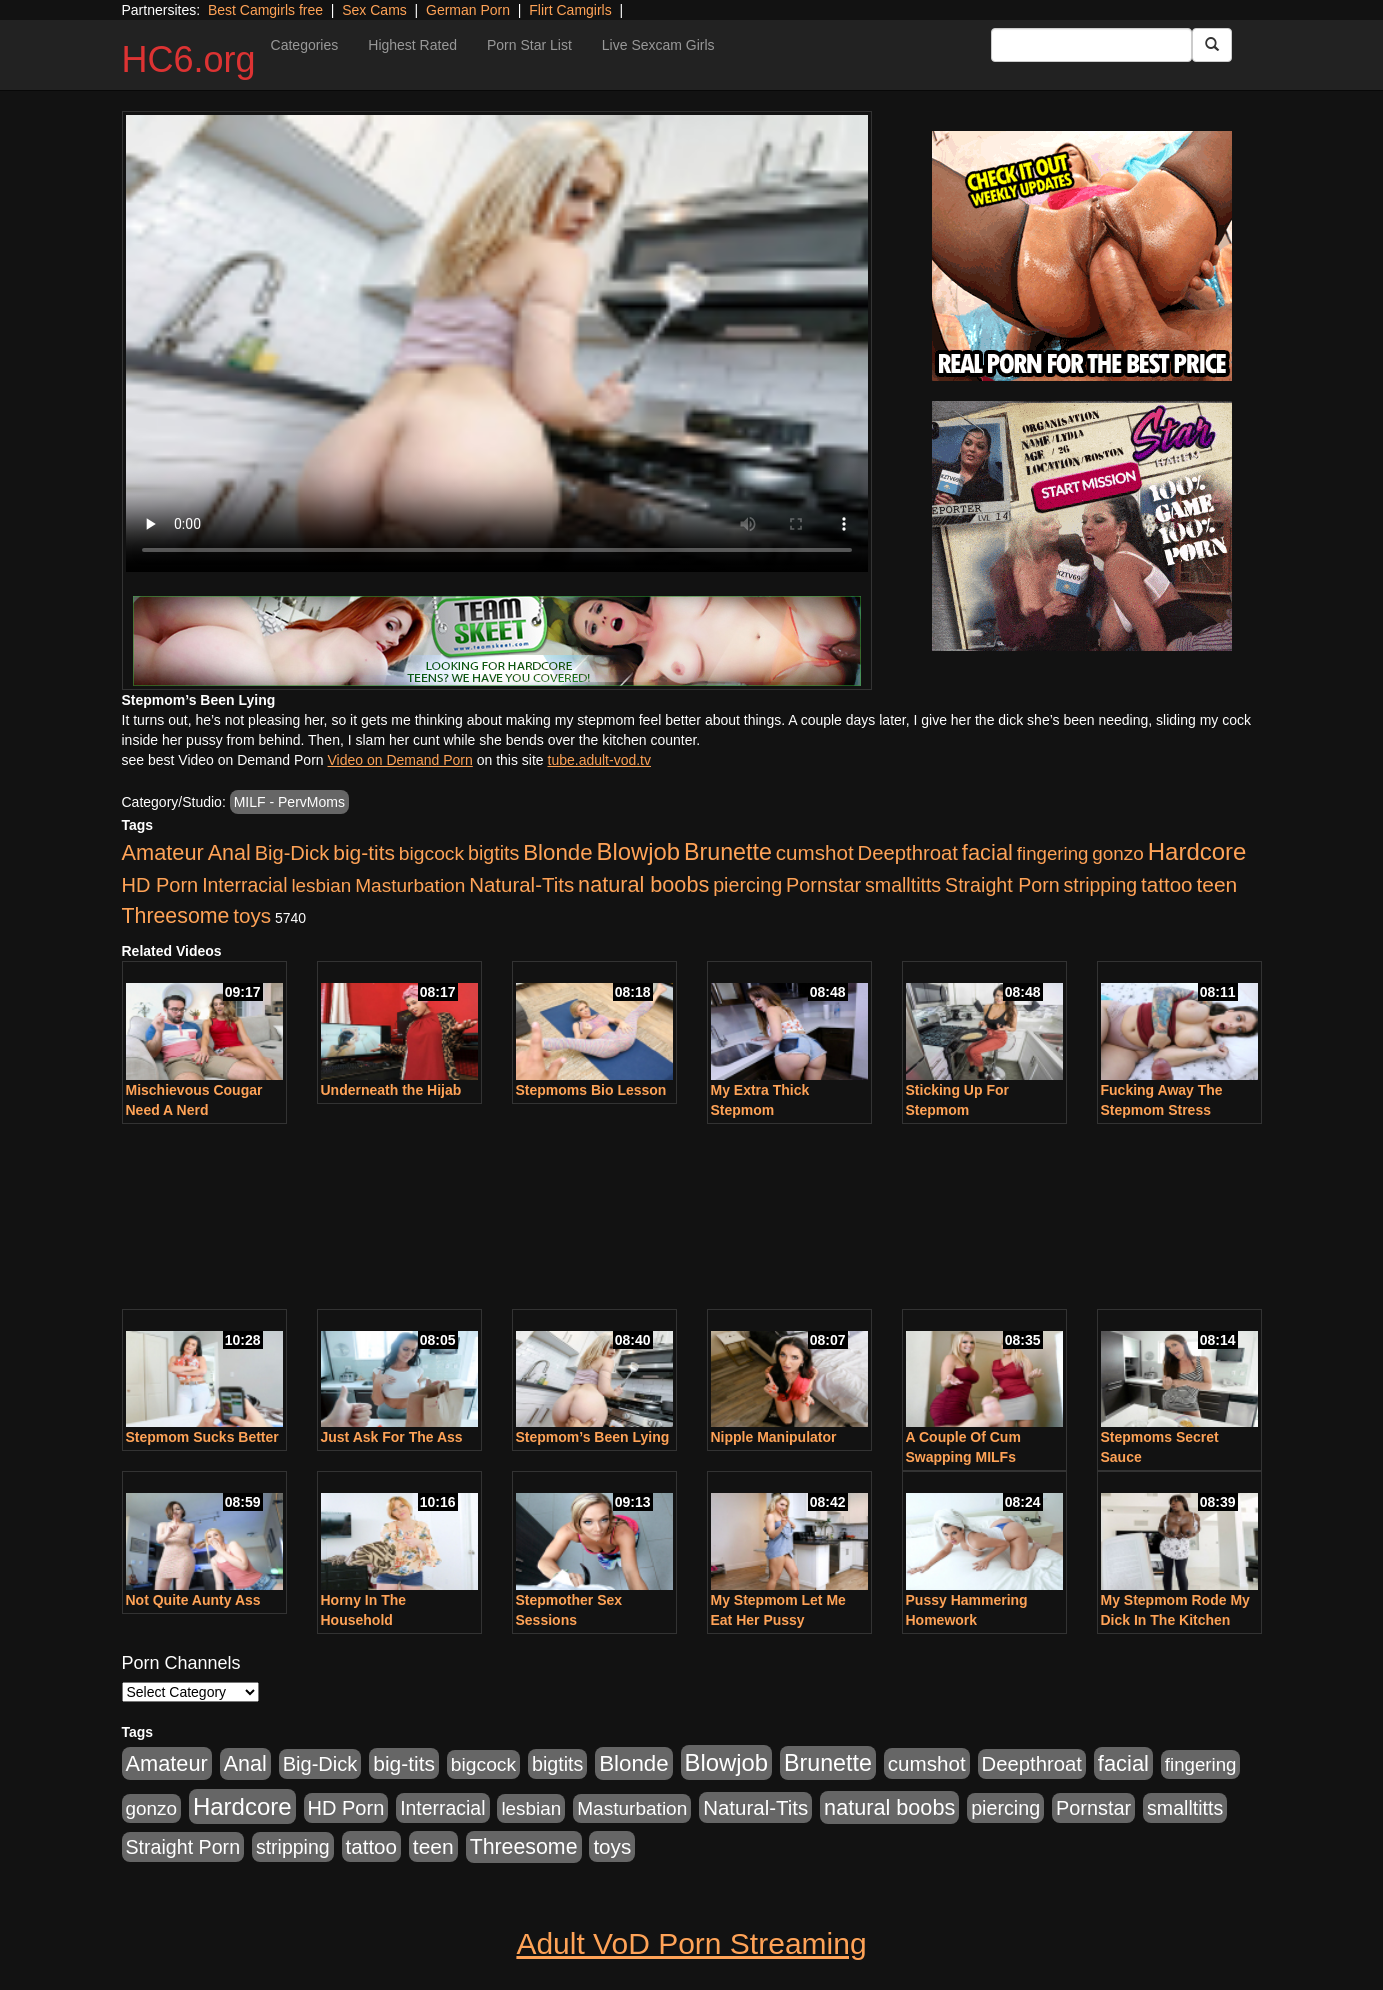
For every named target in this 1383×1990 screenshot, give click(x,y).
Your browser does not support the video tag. (497, 343)
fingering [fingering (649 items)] (1053, 853)
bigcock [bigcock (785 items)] (431, 853)
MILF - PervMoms (289, 802)
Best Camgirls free (265, 10)
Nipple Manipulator (774, 1437)
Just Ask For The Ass (392, 1437)
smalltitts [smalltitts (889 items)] (903, 885)
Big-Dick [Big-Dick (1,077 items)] (292, 853)
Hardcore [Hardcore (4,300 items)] (1197, 851)
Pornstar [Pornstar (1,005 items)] (823, 885)
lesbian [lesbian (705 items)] (321, 885)
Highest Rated (412, 45)
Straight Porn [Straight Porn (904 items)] (1002, 885)
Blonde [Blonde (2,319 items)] (557, 852)
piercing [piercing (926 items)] (747, 885)
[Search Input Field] (1091, 45)
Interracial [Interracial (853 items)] (244, 885)
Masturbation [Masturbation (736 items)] (410, 885)
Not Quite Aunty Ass (193, 1600)
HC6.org (189, 59)
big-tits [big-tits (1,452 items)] (364, 852)
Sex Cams (374, 10)
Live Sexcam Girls (658, 45)
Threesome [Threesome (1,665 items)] (176, 916)
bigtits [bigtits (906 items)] (493, 853)
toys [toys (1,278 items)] (252, 915)
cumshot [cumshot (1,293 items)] (815, 852)
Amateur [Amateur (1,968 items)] (163, 852)
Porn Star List (529, 45)
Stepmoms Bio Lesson (591, 1090)
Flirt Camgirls (570, 10)
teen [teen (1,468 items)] (1216, 884)
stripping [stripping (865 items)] (1100, 885)
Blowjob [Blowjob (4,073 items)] (639, 851)
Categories (305, 45)
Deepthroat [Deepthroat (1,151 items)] (908, 853)
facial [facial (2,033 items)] (987, 852)
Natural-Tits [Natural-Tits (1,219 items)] (521, 884)
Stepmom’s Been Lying (593, 1437)
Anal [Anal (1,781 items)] (229, 853)
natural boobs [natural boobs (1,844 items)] (643, 884)
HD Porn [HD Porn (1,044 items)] (160, 885)
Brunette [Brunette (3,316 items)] (728, 852)
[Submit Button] (1212, 45)
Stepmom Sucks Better (202, 1437)
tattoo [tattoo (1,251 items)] (1166, 884)
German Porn (468, 10)
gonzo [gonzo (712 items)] (1118, 853)
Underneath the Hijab (391, 1090)
